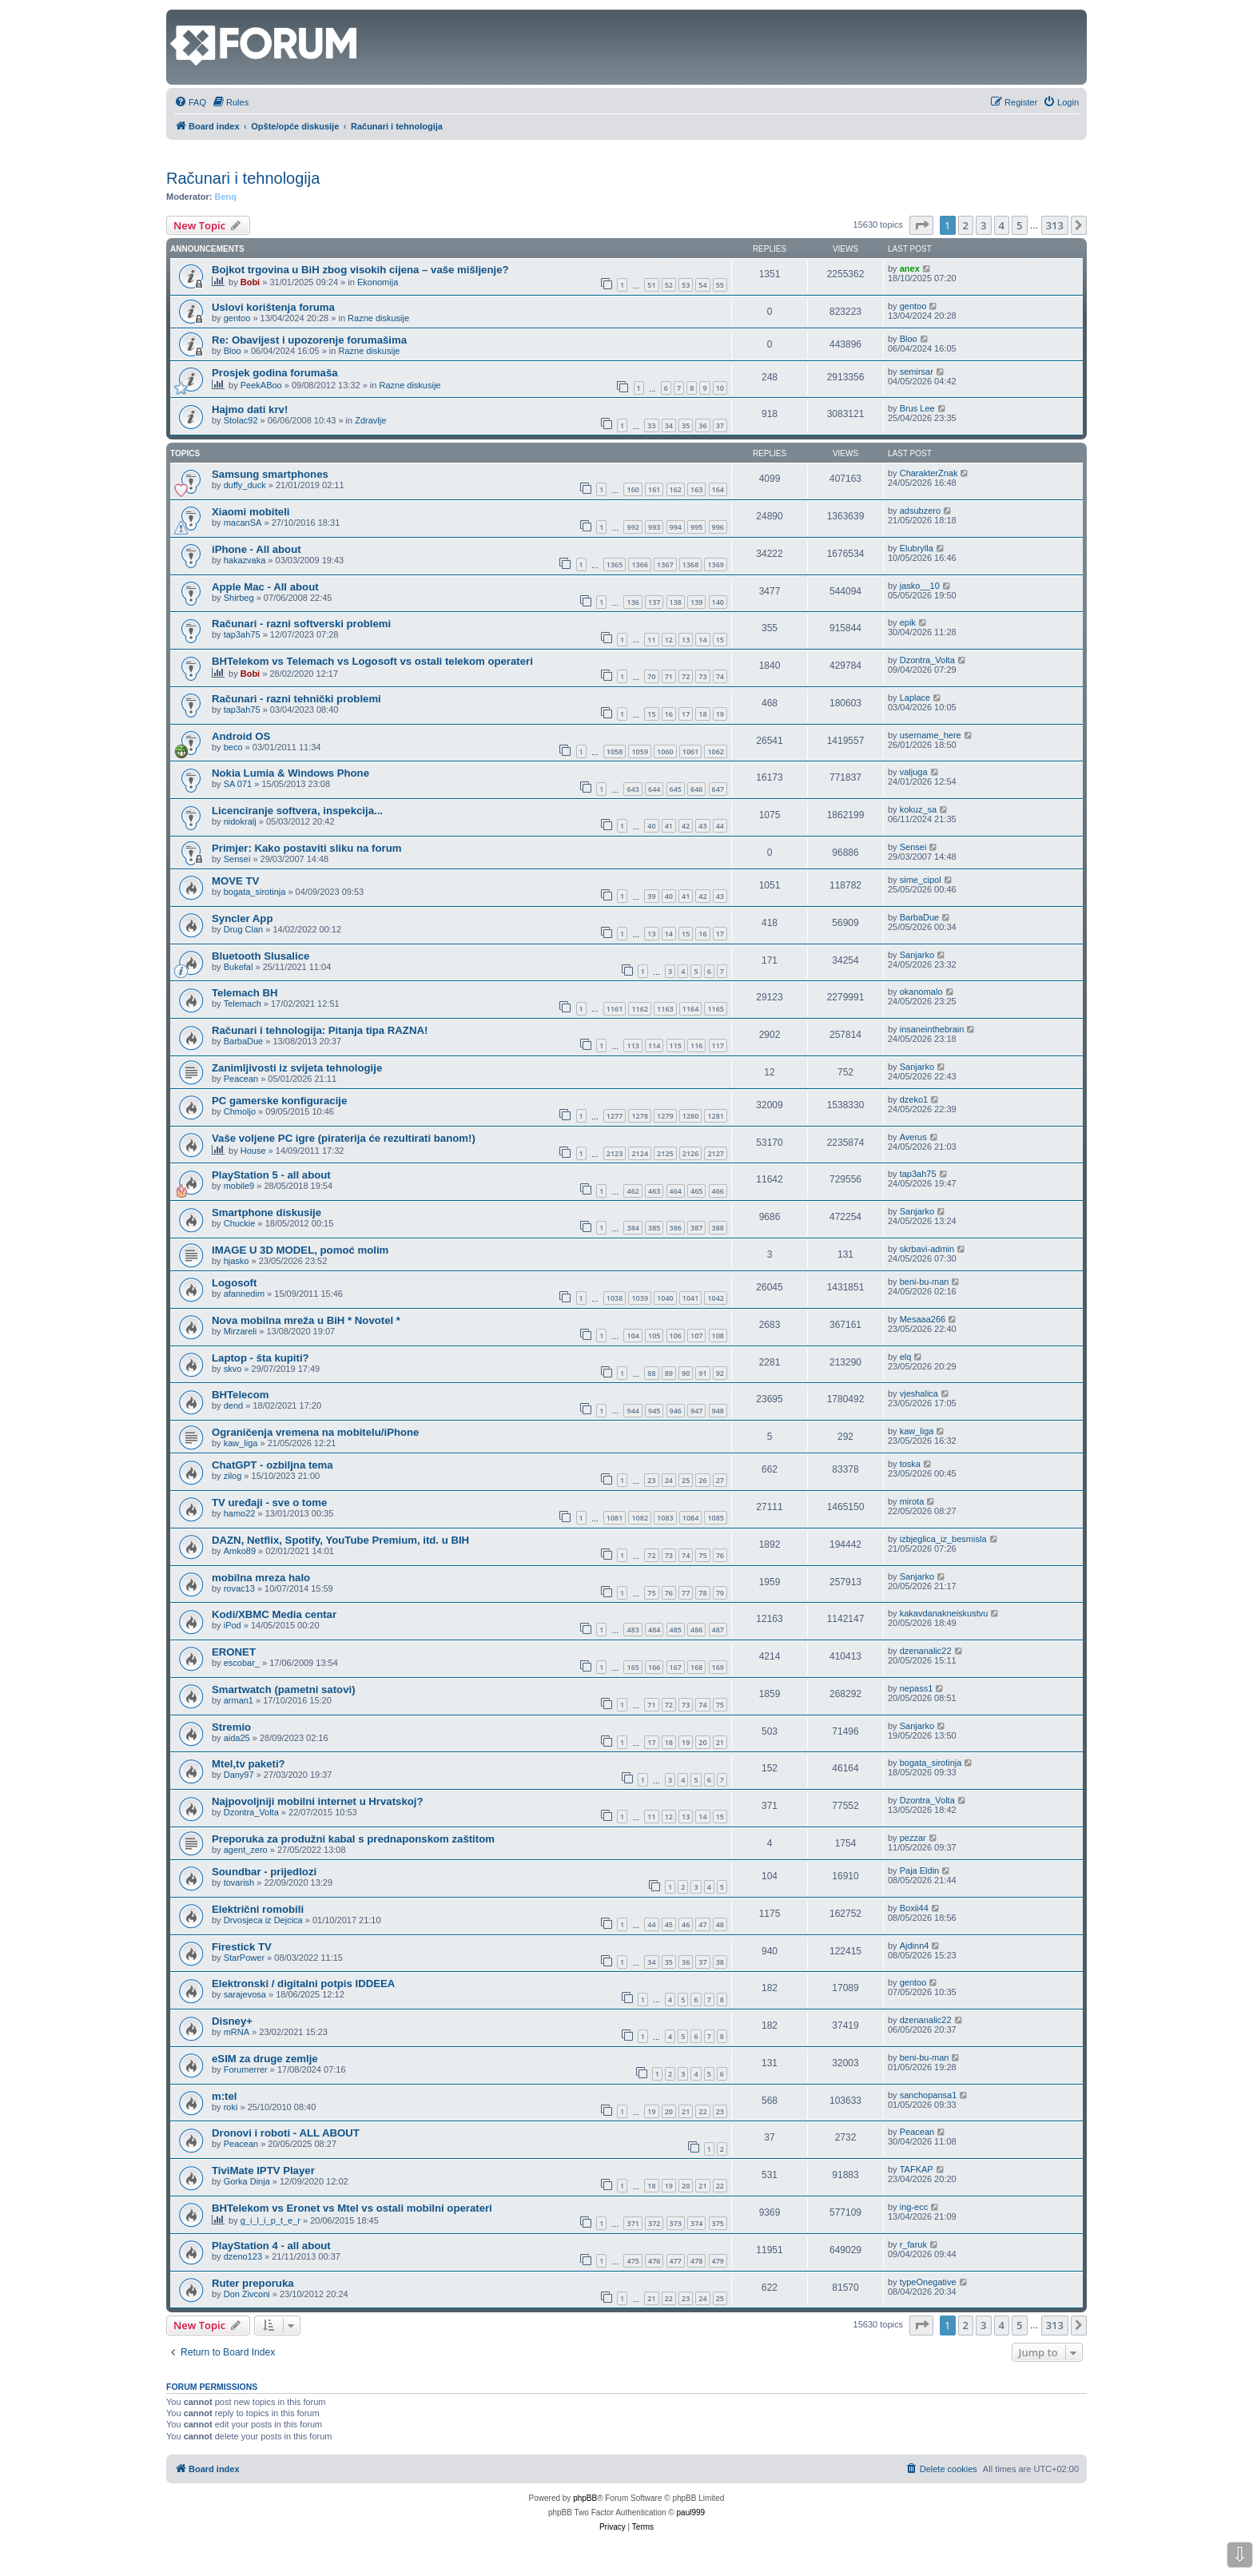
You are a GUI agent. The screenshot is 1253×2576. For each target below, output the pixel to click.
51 (651, 285)
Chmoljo (240, 1111)
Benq (226, 196)
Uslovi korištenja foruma (273, 307)
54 (702, 285)
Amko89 (240, 1551)
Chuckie (240, 1223)
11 (651, 639)
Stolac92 (241, 420)
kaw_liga (241, 1443)
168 (696, 1667)
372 (654, 2223)
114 (654, 1045)
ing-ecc (914, 2207)
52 (669, 285)
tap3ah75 (242, 634)
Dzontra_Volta (927, 660)
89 (669, 1373)
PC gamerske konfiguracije (279, 1101)
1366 (639, 564)
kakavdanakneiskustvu (944, 1613)
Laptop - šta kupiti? (260, 1358)
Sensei (237, 859)
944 (632, 1410)
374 (696, 2223)
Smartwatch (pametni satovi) (284, 1689)
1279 (665, 1116)
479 (718, 2261)
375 (718, 2223)
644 (654, 789)
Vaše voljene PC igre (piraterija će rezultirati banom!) (343, 1138)
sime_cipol (920, 880)
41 (669, 826)
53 (686, 285)
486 (696, 1629)
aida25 (237, 1738)
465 (696, 1191)
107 (696, 1335)
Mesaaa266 (923, 1319)
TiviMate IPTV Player (263, 2170)
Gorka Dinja (247, 2181)
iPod (232, 1625)
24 (669, 1480)
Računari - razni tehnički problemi (296, 699)
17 (686, 714)
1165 (715, 1009)
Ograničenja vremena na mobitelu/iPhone (315, 1432)
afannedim (244, 1293)
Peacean (241, 1078)
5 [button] (1019, 225)
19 (720, 714)
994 (676, 527)
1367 (665, 564)
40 (651, 826)
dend (233, 1405)
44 (720, 826)
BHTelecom (240, 1395)
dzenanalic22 (926, 1651)
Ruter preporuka (253, 2283)
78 (702, 1593)
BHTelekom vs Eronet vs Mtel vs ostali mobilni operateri (352, 2208)
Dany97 (239, 1774)
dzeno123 (243, 2256)
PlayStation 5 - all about (271, 1175)
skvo (233, 1368)
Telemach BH (245, 993)
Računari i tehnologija (243, 178)
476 (654, 2261)
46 (686, 1924)
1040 (665, 1298)
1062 (715, 751)
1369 (715, 564)
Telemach (242, 1003)
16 (669, 714)
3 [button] (983, 225)
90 (686, 1373)
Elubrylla (916, 548)
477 (676, 2261)
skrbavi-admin (927, 1249)
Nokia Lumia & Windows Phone (290, 773)
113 (632, 1045)
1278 (639, 1116)
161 (654, 489)
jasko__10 (920, 585)
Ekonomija (377, 282)
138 (676, 602)
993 (654, 527)
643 (632, 789)
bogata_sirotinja (255, 891)
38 (720, 1962)
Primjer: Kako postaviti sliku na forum (306, 848)
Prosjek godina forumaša (275, 373)
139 (696, 602)
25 (686, 1480)
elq (906, 1357)
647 (718, 789)
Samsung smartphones (270, 474)
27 (720, 1480)
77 (686, 1593)
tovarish (239, 1882)
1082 (639, 1518)
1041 (690, 1298)
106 (676, 1335)
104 (632, 1335)
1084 (690, 1518)
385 (654, 1227)
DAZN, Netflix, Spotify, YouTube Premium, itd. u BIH (340, 1540)
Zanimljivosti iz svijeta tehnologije (297, 1068)
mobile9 (239, 1186)
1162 (639, 1009)
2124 (639, 1153)
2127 (715, 1153)
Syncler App (242, 918)
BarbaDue (920, 917)
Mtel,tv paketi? (248, 1764)
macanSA (243, 522)
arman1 (238, 1700)
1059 (639, 751)
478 (696, 2261)
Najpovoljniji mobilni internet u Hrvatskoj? (318, 1801)
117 (718, 1045)
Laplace (915, 697)
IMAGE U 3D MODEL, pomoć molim (300, 1250)
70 (651, 676)
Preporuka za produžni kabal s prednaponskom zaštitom (353, 1839)
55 (720, 285)
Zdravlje (370, 420)
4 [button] (1001, 225)
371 (632, 2223)
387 (696, 1227)
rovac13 (239, 1588)
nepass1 (916, 1688)
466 (718, 1191)
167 (676, 1667)
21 (720, 1742)
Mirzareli (240, 1331)
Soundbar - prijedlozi (264, 1872)
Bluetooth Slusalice (260, 956)
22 (702, 2111)
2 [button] (966, 225)
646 (696, 789)
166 (654, 1667)
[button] (921, 225)
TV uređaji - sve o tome (269, 1503)
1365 (615, 564)
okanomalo (921, 991)
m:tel (224, 2096)
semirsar (916, 371)
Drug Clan (244, 929)
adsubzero (920, 510)
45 (669, 1924)
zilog (233, 1476)
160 (632, 489)
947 (696, 1410)
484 (654, 1629)
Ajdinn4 (914, 1945)
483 (632, 1629)
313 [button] (1055, 225)
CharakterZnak (929, 473)
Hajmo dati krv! (250, 409)
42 (686, 826)
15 (720, 639)
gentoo (237, 318)
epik (908, 622)
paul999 (691, 2512)
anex (910, 268)
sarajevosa (245, 1994)
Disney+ (232, 2021)
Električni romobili (258, 1909)
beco (233, 747)
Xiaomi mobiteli (250, 512)
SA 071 (238, 784)
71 (669, 676)
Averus (913, 1137)
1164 (690, 1009)
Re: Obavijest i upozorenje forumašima (309, 340)
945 (654, 1410)
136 (632, 602)
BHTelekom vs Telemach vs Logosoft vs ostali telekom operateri (372, 661)
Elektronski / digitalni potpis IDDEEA (303, 1984)
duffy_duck (245, 485)
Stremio (231, 1727)
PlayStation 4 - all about (271, 2246)
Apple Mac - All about (265, 587)
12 (669, 639)
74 (720, 676)
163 (696, 489)
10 (720, 388)
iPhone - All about (256, 549)
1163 (665, 1009)
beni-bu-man (924, 1281)
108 (718, 1335)
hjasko (236, 1261)
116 (696, 1045)
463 (654, 1191)
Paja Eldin (920, 1870)
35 (686, 425)
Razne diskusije (378, 318)
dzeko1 (914, 1099)
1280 (690, 1116)
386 (676, 1227)
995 (696, 527)
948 (718, 1410)
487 (718, 1629)
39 (651, 896)
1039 (639, 1298)
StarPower (244, 1957)
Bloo (232, 351)
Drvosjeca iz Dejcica (263, 1920)
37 (720, 425)
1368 (690, 564)
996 (718, 527)
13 (686, 639)
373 (676, 2223)
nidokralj (240, 821)
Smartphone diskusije (266, 1212)
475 (632, 2261)
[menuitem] (190, 102)
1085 (715, 1518)
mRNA (236, 2032)
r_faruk (913, 2244)
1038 (615, 1298)
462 (632, 1191)
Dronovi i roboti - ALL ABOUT (286, 2133)
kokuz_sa (918, 809)
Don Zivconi (247, 2294)
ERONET (234, 1652)
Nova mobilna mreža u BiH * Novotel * (306, 1320)
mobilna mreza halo (261, 1578)
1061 (690, 751)
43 (702, 826)
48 (720, 1924)
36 (702, 425)
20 (702, 1742)
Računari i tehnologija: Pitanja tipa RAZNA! (320, 1030)
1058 (615, 751)
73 (702, 676)
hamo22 (240, 1513)
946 (676, 1410)
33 (651, 425)
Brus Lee (917, 408)
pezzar (913, 1838)
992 (632, 527)
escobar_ (242, 1663)
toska (910, 1464)
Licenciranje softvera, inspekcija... (297, 811)
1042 (715, 1298)
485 (676, 1629)
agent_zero (246, 1849)
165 (632, 1667)
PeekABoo (261, 385)
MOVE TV (235, 881)
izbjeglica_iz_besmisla (943, 1539)
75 (702, 1555)
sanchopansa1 (928, 2095)
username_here (930, 735)
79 (720, 1593)
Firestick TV (242, 1947)
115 (676, 1045)
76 (720, 1555)
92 (720, 1373)
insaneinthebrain (932, 1029)
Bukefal (238, 967)
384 (632, 1227)
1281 (715, 1116)
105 (654, 1335)
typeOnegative (928, 2282)
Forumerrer (246, 2069)
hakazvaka (245, 560)
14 (702, 639)
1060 (665, 751)
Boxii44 (914, 1908)
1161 (615, 1009)
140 (718, 602)
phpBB (585, 2498)
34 (669, 425)
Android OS (241, 736)
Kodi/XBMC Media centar (274, 1614)
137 (654, 602)
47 (702, 1924)
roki (231, 2107)
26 (702, 1480)
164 (718, 489)
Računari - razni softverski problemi (301, 624)
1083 (665, 1518)
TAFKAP (916, 2169)
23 (651, 1480)
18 (702, 714)
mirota (912, 1501)
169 (718, 1667)
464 (676, 1191)
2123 (615, 1153)
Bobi (250, 282)
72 (686, 676)
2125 (665, 1153)
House (253, 1150)
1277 (615, 1116)
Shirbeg (239, 597)
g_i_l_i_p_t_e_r (270, 2220)
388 (718, 1227)
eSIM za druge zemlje (265, 2059)
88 (651, 1373)
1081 (615, 1518)
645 (676, 789)
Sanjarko (917, 955)
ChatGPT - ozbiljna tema (272, 1465)
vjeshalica (919, 1393)
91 (702, 1373)
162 (676, 489)
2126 (690, 1153)
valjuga (914, 772)
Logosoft (234, 1283)
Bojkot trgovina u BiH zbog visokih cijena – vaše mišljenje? (360, 270)
